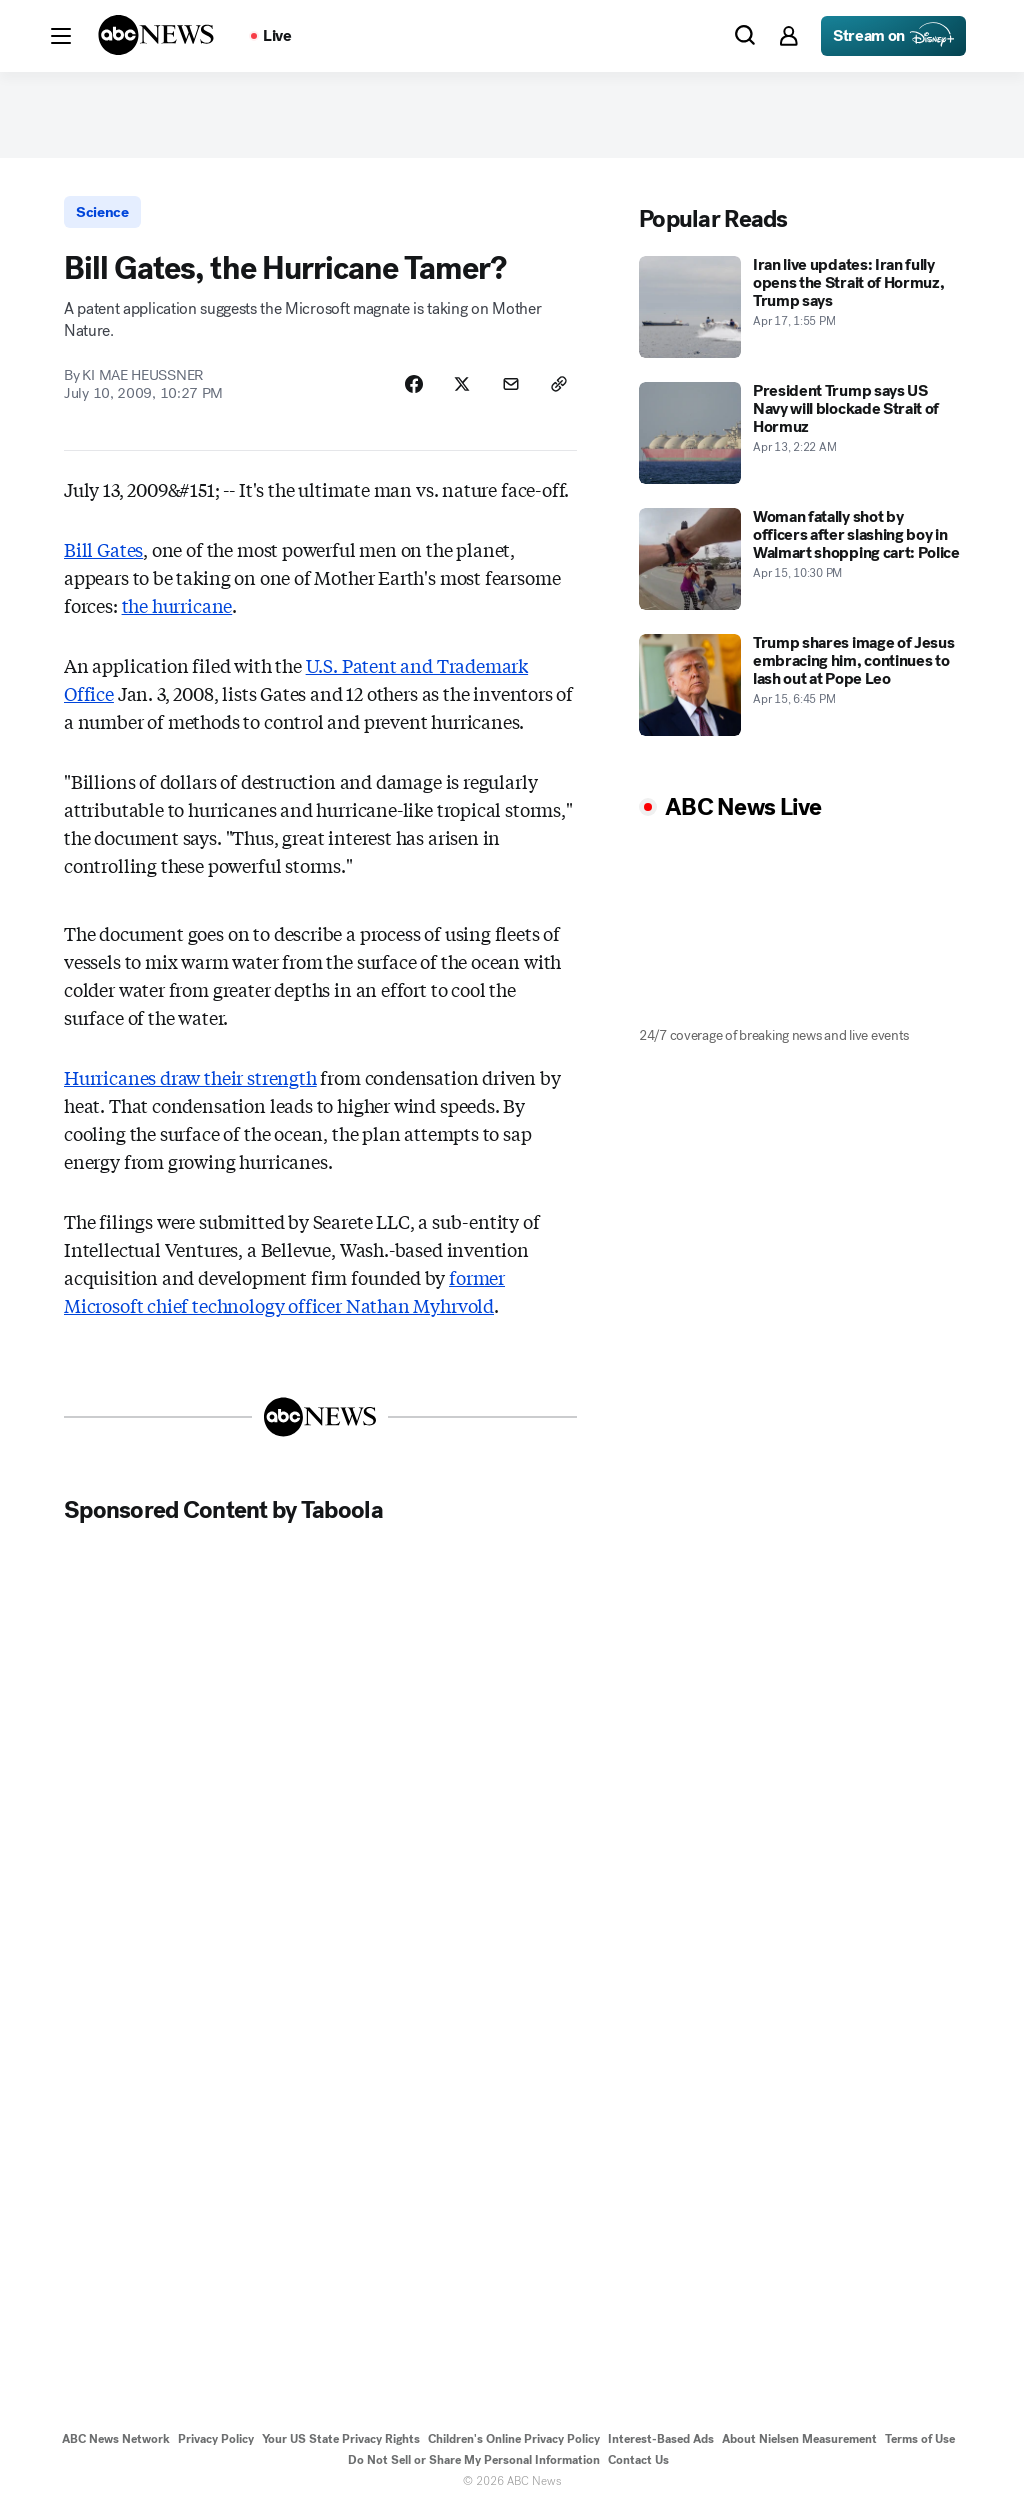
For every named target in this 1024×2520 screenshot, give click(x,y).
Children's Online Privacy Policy (514, 2447)
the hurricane (177, 613)
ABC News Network (116, 2447)
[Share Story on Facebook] (408, 391)
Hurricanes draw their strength (190, 1085)
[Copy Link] (558, 391)
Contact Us (638, 2468)
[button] (61, 36)
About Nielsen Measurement (799, 2447)
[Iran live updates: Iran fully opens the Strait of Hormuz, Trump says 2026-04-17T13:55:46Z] (799, 311)
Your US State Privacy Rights (341, 2447)
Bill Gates (103, 557)
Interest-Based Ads (661, 2447)
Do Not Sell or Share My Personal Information (474, 2468)
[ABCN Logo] (156, 35)
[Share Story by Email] (508, 391)
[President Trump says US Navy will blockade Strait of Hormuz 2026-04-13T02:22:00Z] (799, 437)
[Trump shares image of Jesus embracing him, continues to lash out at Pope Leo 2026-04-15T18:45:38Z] (799, 689)
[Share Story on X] (458, 391)
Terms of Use (920, 2447)
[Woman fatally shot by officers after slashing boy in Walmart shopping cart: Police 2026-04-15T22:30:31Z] (799, 563)
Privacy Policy (216, 2447)
